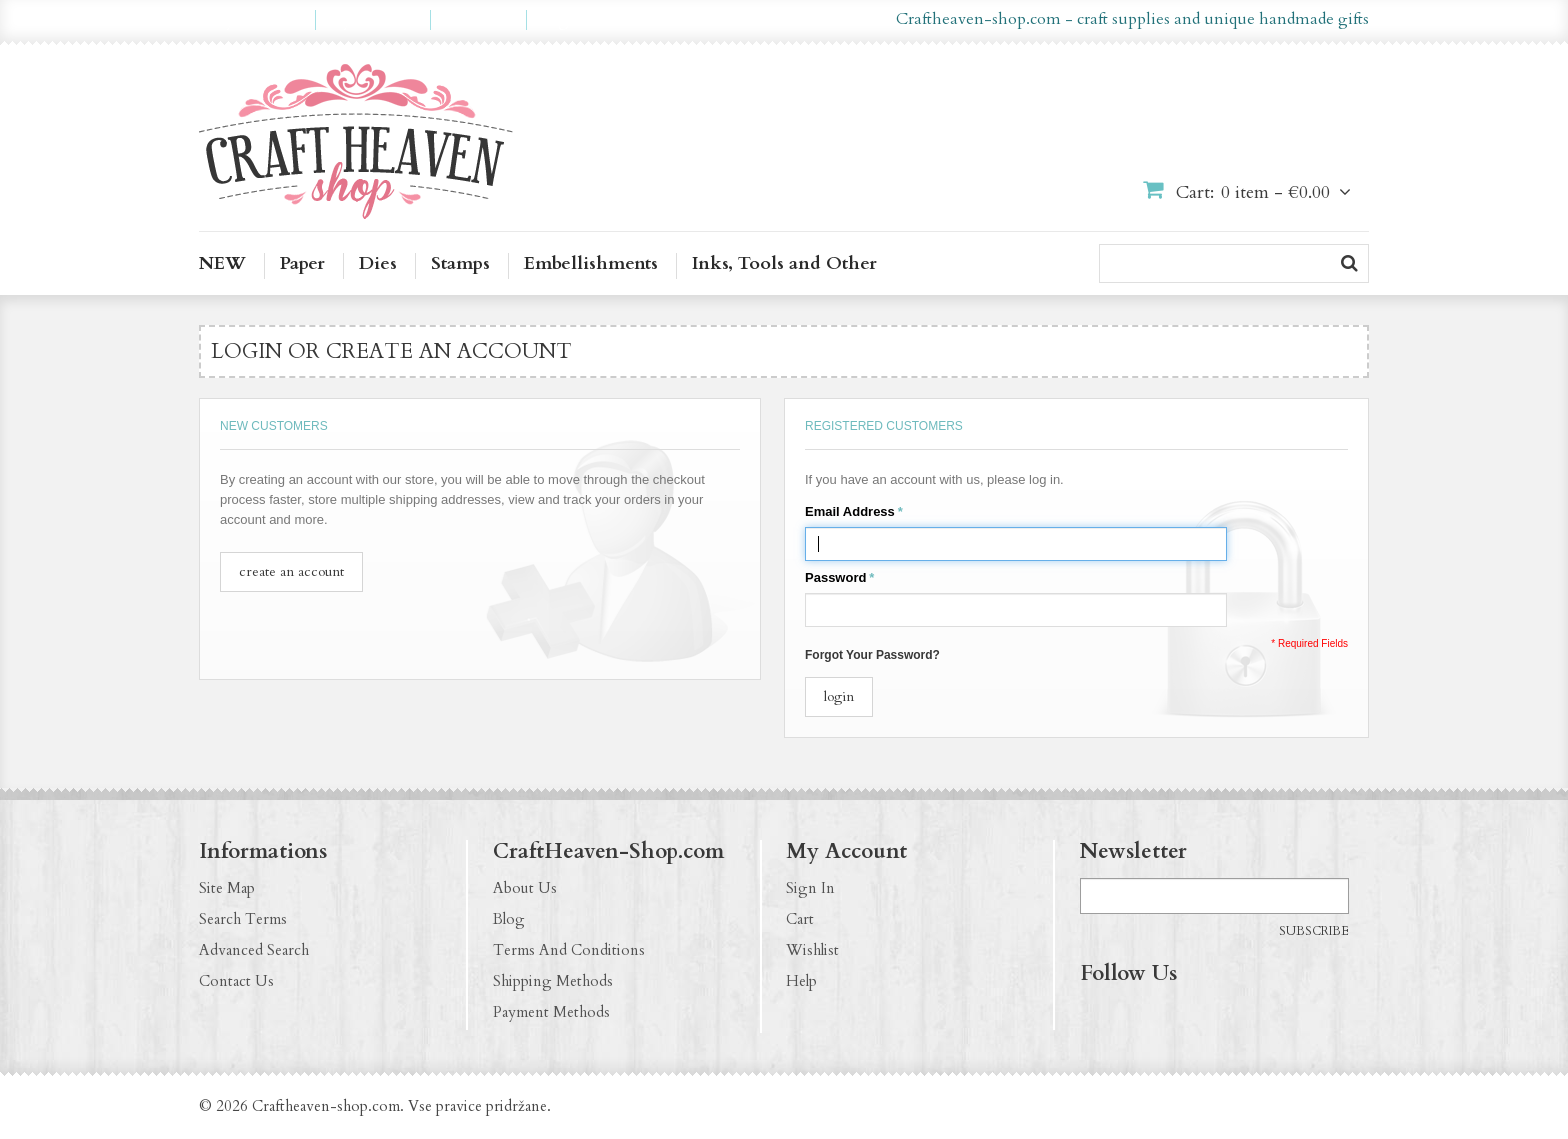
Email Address (850, 512)
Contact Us (236, 981)
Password (835, 578)
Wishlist (812, 950)
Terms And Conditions (569, 950)
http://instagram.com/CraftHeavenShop (1135, 1015)
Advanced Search (254, 950)
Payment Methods (551, 1012)
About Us (525, 888)
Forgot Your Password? (872, 655)
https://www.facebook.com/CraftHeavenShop (1096, 1015)
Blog (509, 919)
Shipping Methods (553, 981)
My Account (257, 20)
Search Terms (243, 919)
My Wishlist (373, 20)
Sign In (810, 888)
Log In (563, 20)
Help (801, 981)
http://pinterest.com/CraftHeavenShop (1174, 1015)
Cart (800, 919)
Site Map (227, 888)
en (751, 20)
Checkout (478, 20)
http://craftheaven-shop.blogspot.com (1213, 1015)
